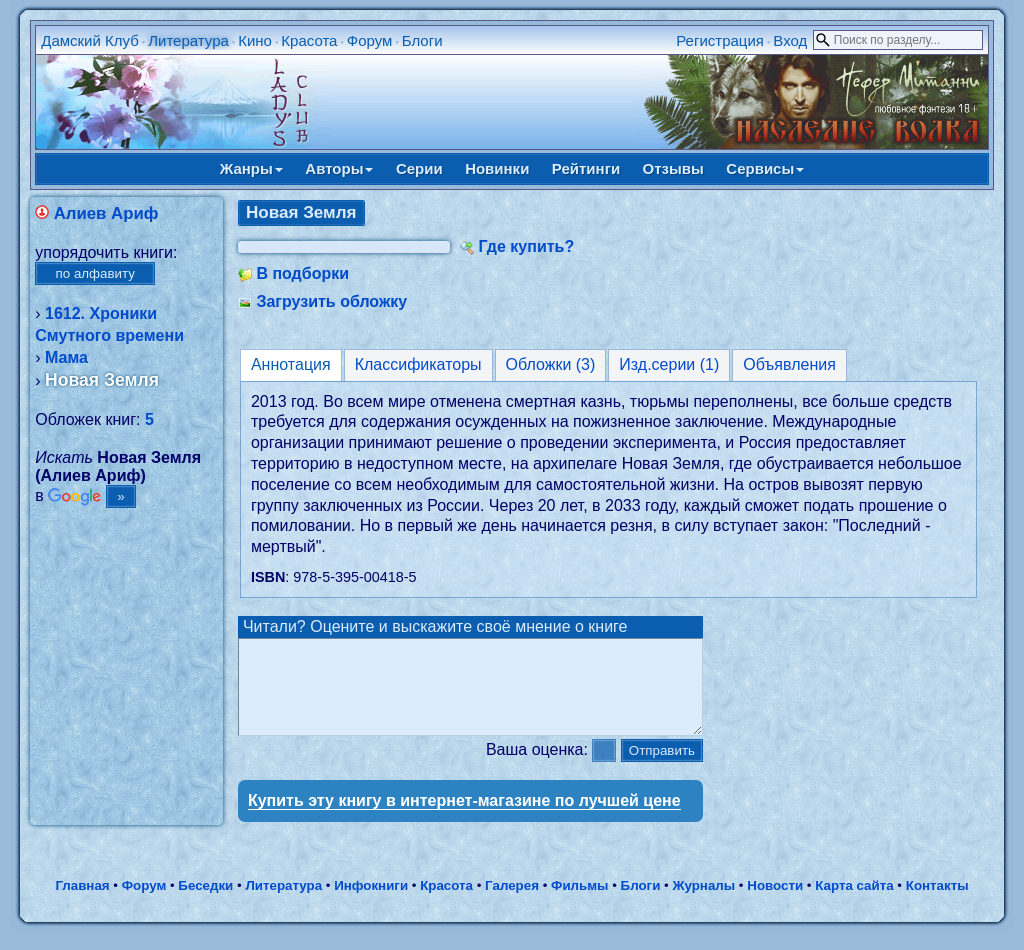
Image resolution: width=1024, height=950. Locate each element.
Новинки (497, 168)
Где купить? (526, 246)
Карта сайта (854, 903)
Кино (255, 40)
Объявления (789, 364)
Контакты (937, 903)
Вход (790, 40)
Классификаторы (418, 364)
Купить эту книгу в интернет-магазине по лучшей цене (464, 818)
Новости (775, 903)
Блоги (422, 40)
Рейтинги (586, 168)
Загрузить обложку (331, 301)
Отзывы (673, 168)
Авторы (339, 168)
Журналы (703, 903)
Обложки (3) (551, 364)
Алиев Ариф (106, 213)
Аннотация (291, 364)
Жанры (251, 168)
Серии (419, 168)
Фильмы (579, 903)
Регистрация (720, 40)
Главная (82, 903)
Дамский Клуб (90, 40)
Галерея (512, 903)
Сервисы (765, 168)
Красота (309, 40)
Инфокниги (371, 903)
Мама (66, 357)
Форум (370, 40)
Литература (188, 40)
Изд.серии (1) (669, 364)
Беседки (205, 903)
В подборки (302, 273)
